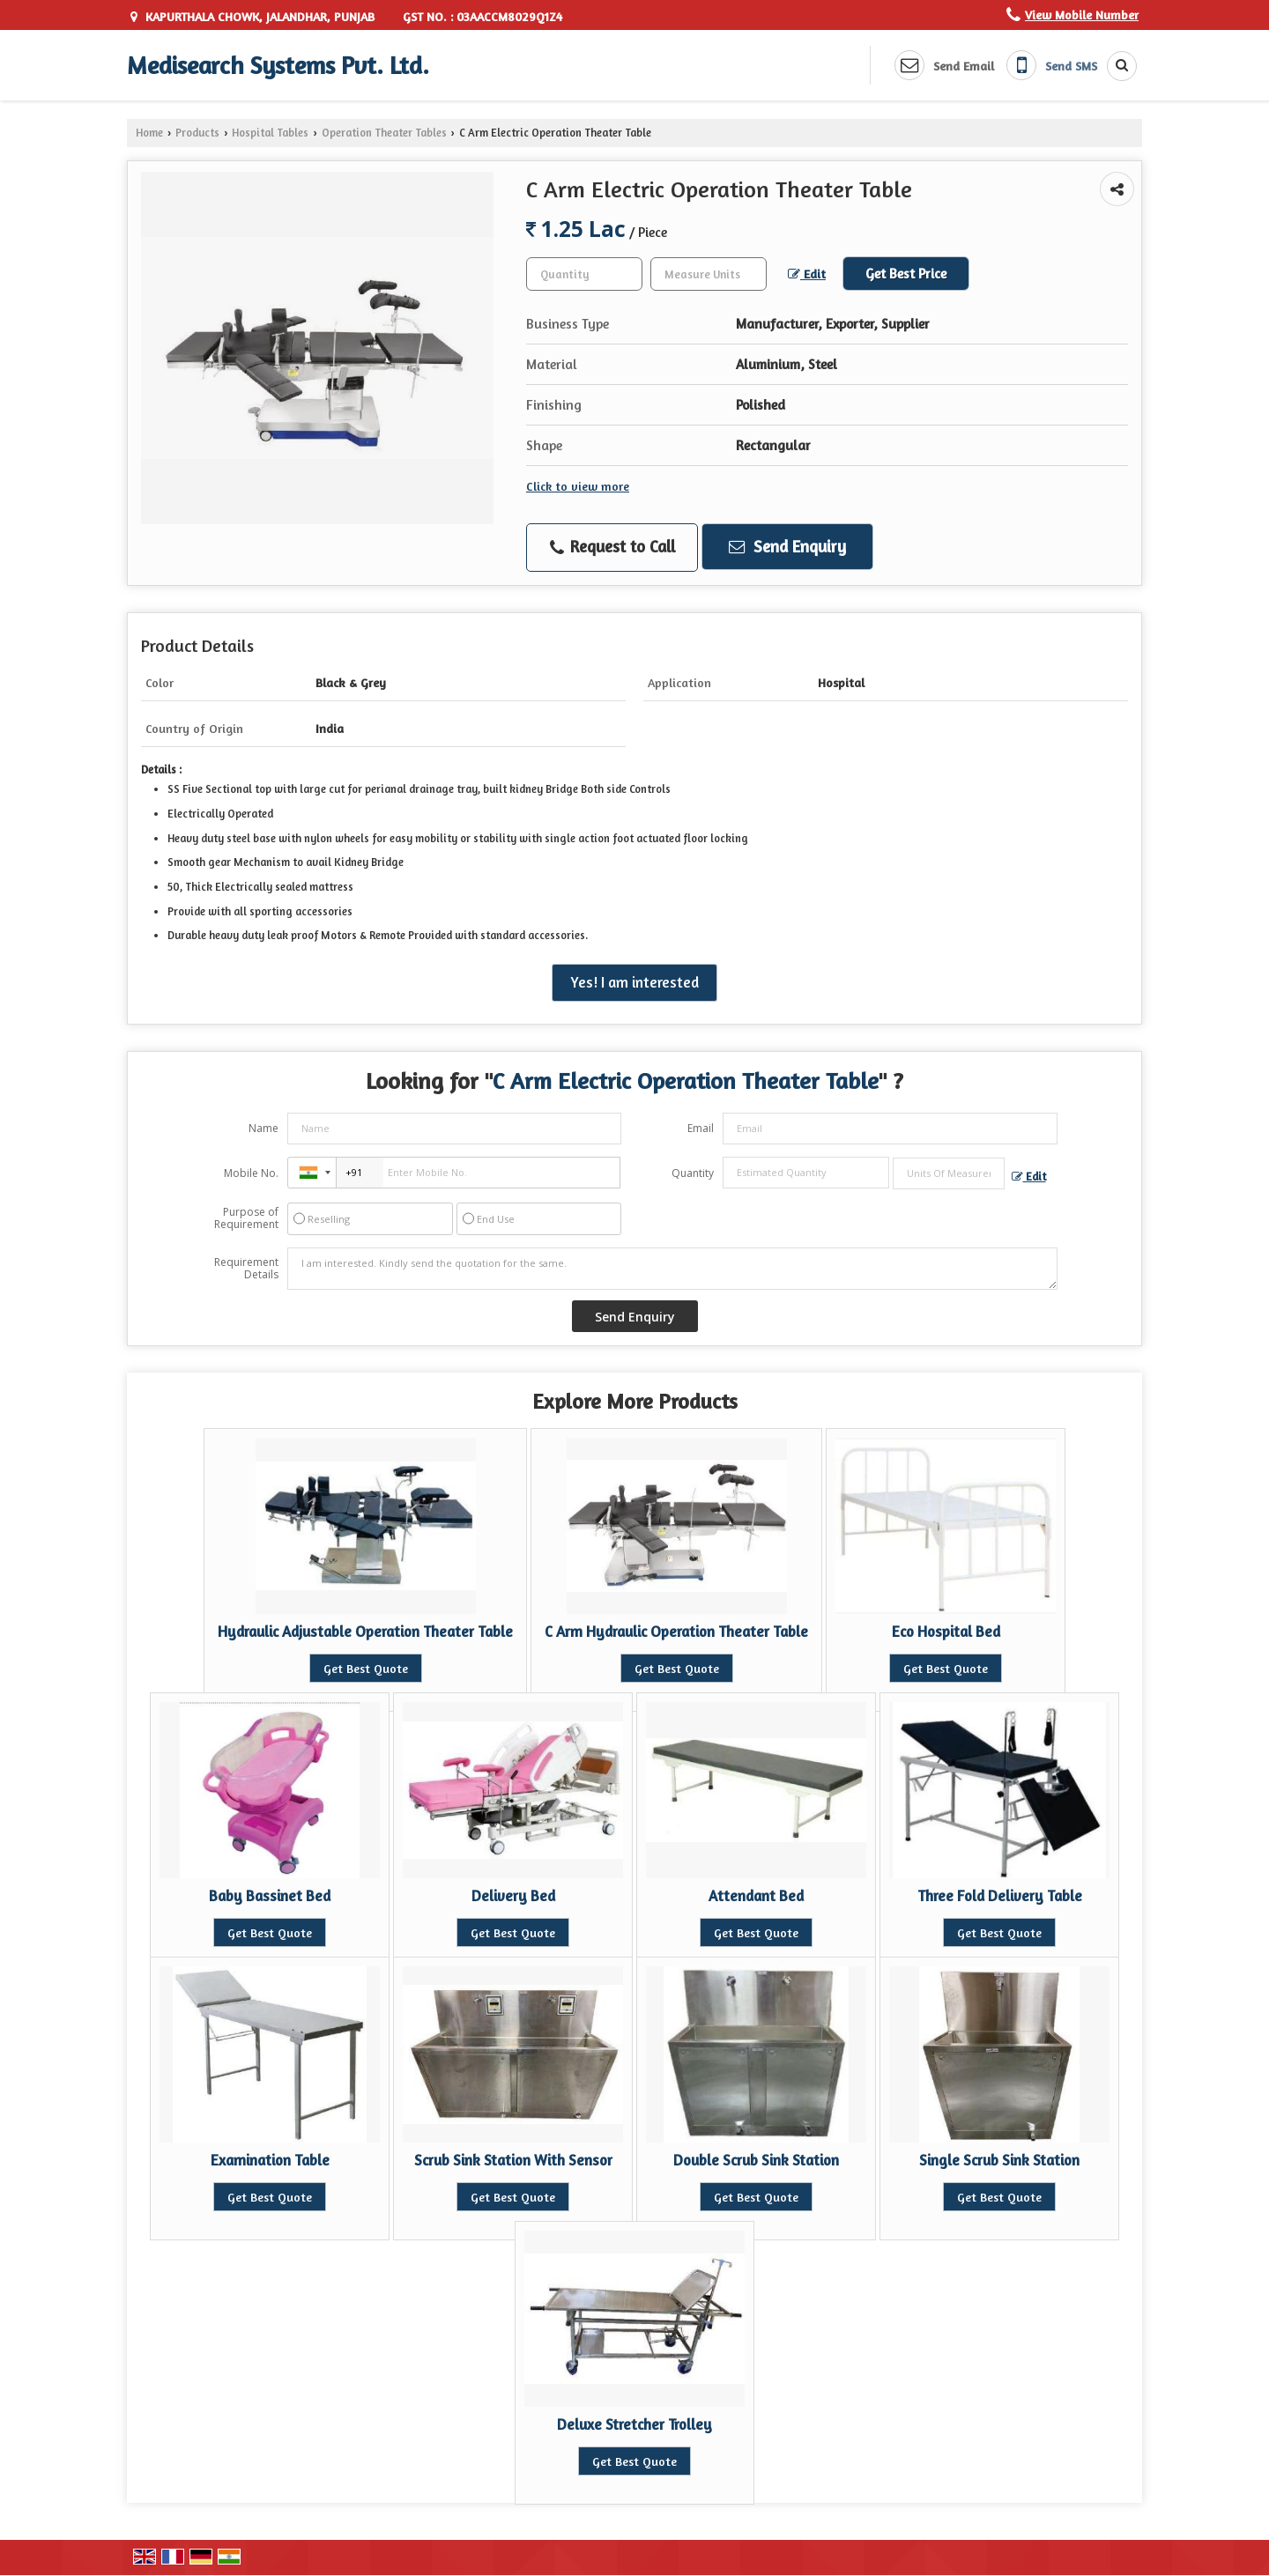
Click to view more (577, 485)
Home (149, 132)
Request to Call (612, 547)
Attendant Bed (756, 1896)
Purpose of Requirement (246, 1218)
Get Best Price (905, 273)
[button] (1082, 14)
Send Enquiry (787, 546)
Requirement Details (246, 1268)
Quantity (693, 1173)
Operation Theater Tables (384, 132)
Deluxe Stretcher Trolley (634, 2424)
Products (197, 132)
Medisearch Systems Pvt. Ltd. (278, 65)
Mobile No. (251, 1173)
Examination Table (270, 2160)
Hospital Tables (270, 132)
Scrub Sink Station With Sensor (513, 2160)
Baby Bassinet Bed (269, 1896)
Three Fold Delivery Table (999, 1896)
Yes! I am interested (634, 982)
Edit (807, 273)
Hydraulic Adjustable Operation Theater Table (365, 1631)
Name (263, 1128)
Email (700, 1128)
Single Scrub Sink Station (999, 2160)
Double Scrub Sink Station (756, 2160)
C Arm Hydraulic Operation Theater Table (676, 1631)
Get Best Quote (365, 1668)
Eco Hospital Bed (946, 1631)
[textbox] (708, 274)
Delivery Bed (513, 1896)
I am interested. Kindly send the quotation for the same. (672, 1268)
